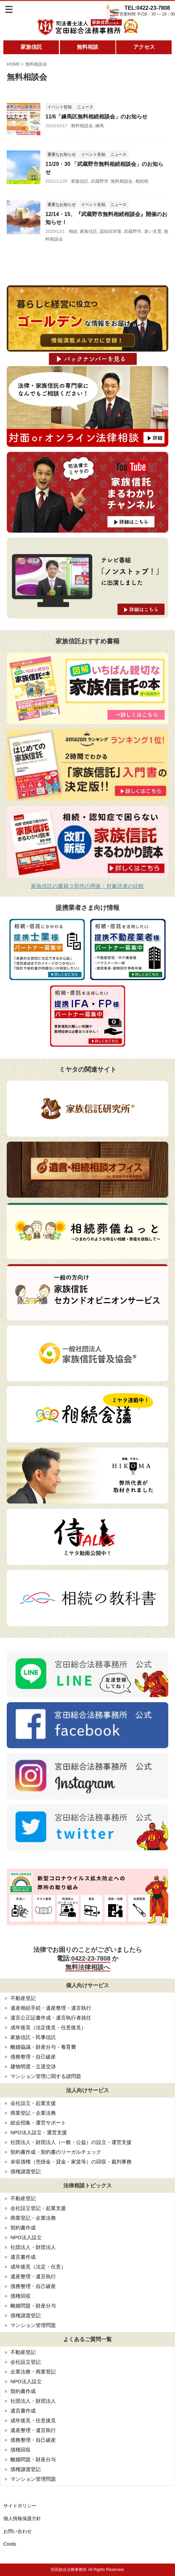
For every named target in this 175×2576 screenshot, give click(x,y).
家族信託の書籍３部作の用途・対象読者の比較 (87, 886)
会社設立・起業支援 (33, 2103)
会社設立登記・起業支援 (38, 2208)
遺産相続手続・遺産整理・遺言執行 (50, 2008)
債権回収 (20, 2296)
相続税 (141, 181)
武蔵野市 (99, 181)
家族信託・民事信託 (33, 2037)
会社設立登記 (25, 2362)
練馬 (99, 125)
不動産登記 (23, 1998)
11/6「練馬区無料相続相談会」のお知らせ (96, 116)
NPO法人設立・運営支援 (38, 2132)
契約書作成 (23, 2227)
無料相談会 (82, 125)
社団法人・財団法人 (33, 2247)
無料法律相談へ (87, 1967)
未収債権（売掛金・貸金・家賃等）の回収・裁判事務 (71, 2161)
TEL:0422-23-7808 (147, 8)
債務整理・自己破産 (33, 2057)
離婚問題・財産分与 (33, 2306)
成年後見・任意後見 (33, 2420)
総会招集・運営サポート (38, 2122)
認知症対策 (110, 231)
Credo (9, 2544)
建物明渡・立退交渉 (33, 2066)
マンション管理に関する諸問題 (45, 2076)
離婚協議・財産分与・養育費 (43, 2047)
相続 (73, 231)
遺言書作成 (23, 2257)
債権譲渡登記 (25, 2171)
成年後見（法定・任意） (38, 2266)
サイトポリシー (19, 2505)
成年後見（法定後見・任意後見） (48, 2027)
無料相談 (87, 47)
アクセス (144, 47)
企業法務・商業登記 (33, 2371)
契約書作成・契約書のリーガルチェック (55, 2152)
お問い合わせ (17, 2531)
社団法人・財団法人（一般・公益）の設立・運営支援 (71, 2142)
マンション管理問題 (33, 2325)
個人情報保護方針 (22, 2518)
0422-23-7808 (90, 1958)
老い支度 (153, 231)
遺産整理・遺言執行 (33, 2276)
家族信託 (31, 47)
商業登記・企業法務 (33, 2113)
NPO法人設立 (26, 2237)
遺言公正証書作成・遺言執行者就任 (50, 2017)
